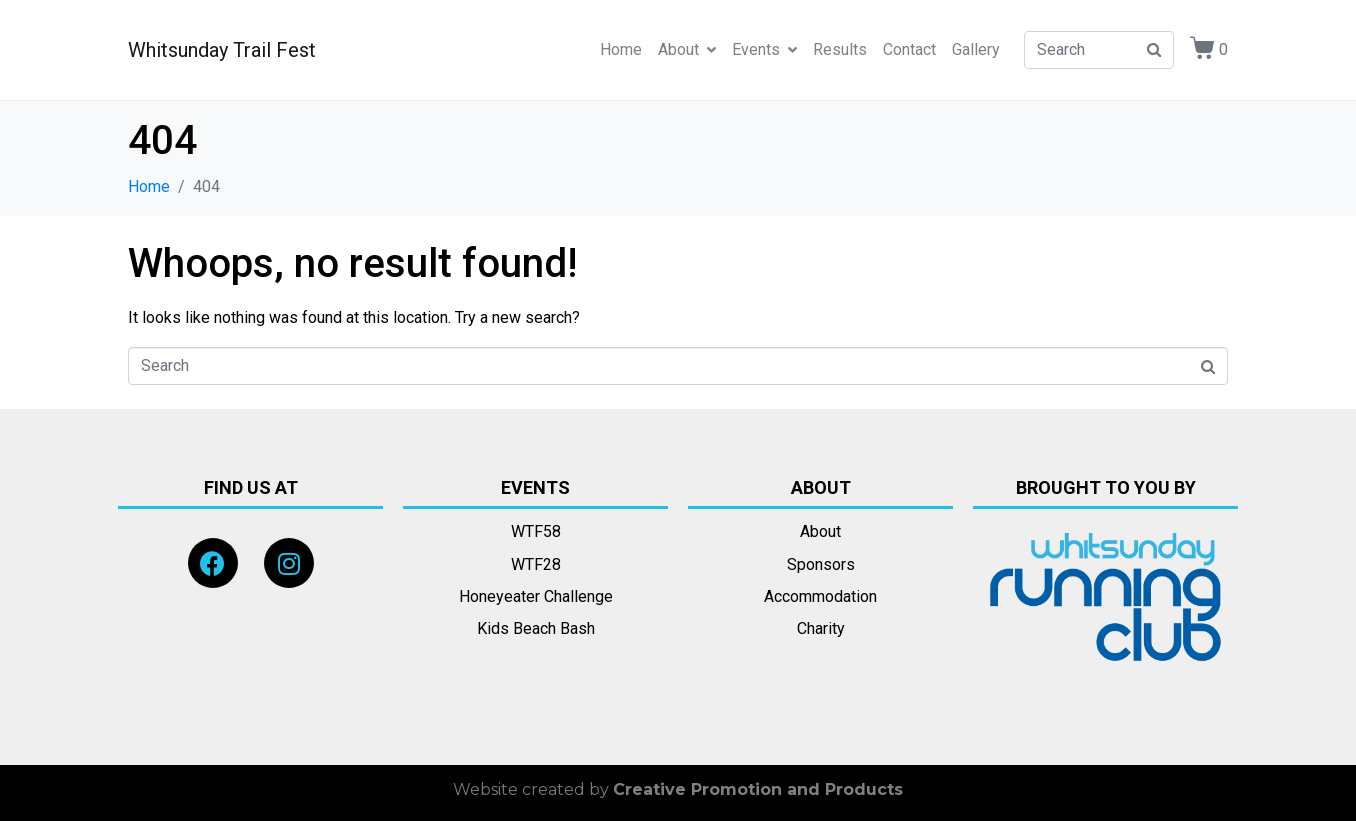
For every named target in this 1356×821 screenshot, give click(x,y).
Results (840, 49)
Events (764, 49)
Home (621, 49)
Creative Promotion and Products (758, 789)
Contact (909, 49)
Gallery (976, 49)
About (687, 49)
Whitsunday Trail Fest (222, 50)
